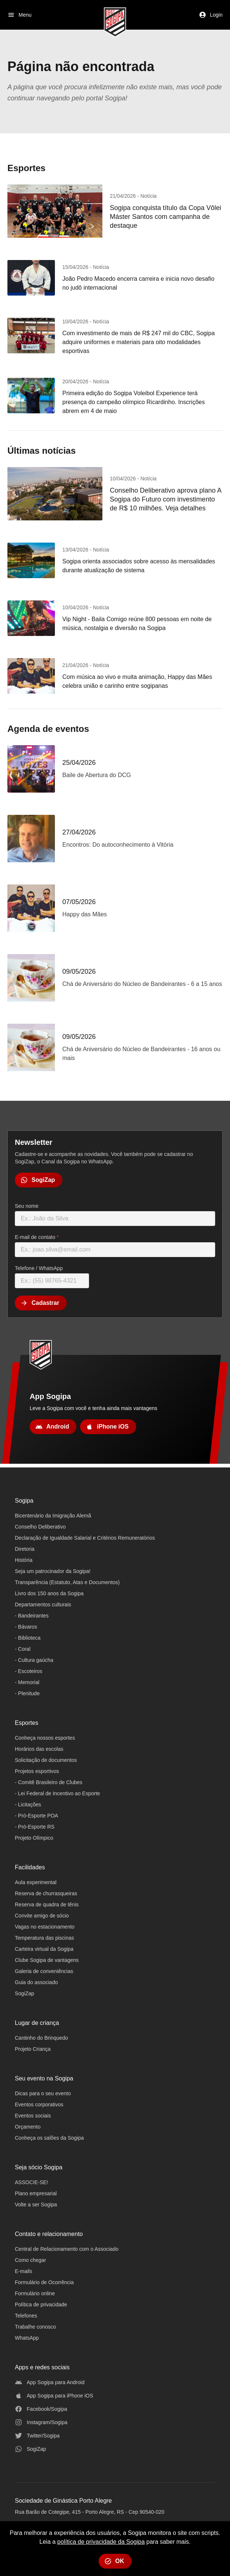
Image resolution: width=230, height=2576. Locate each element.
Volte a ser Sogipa (36, 2204)
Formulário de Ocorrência (44, 2282)
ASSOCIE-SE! (31, 2182)
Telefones (26, 2316)
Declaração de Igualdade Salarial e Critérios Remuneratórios (85, 1538)
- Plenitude (27, 1693)
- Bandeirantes (32, 1616)
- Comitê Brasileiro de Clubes (48, 1782)
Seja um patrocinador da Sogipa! (53, 1571)
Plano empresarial (36, 2193)
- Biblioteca (27, 1638)
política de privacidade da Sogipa (101, 2542)
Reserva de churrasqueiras (46, 1893)
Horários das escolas (39, 1749)
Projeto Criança (33, 2049)
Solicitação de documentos (46, 1760)
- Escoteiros (28, 1671)
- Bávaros (26, 1627)
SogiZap (24, 1993)
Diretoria (24, 1549)
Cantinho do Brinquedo (41, 2038)
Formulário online (35, 2293)
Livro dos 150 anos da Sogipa (49, 1593)
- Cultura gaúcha (34, 1660)
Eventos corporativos (39, 2104)
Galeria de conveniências (44, 1971)
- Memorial (27, 1682)
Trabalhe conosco (35, 2327)
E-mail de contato (37, 1237)
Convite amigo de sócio (42, 1916)
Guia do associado (36, 1982)
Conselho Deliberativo (40, 1527)
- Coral (22, 1649)
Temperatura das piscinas (44, 1938)
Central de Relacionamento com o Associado (66, 2249)
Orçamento (27, 2127)
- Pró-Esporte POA (36, 1816)
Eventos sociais (33, 2116)
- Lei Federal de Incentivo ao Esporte (57, 1793)
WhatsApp (27, 2338)
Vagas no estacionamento (45, 1927)
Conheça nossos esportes (45, 1738)
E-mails (23, 2271)
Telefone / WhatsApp (39, 1268)
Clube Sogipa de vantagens (47, 1960)
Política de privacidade (41, 2304)
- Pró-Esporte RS (35, 1827)
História (23, 1560)
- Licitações (28, 1804)
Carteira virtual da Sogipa (44, 1949)
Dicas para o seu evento (43, 2093)
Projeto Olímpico (34, 1838)
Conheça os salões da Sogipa (49, 2138)
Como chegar (30, 2260)
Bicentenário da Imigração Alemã (53, 1516)
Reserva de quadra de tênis (47, 1904)
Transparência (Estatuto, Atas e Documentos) (67, 1582)
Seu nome (27, 1206)
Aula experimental (35, 1882)
